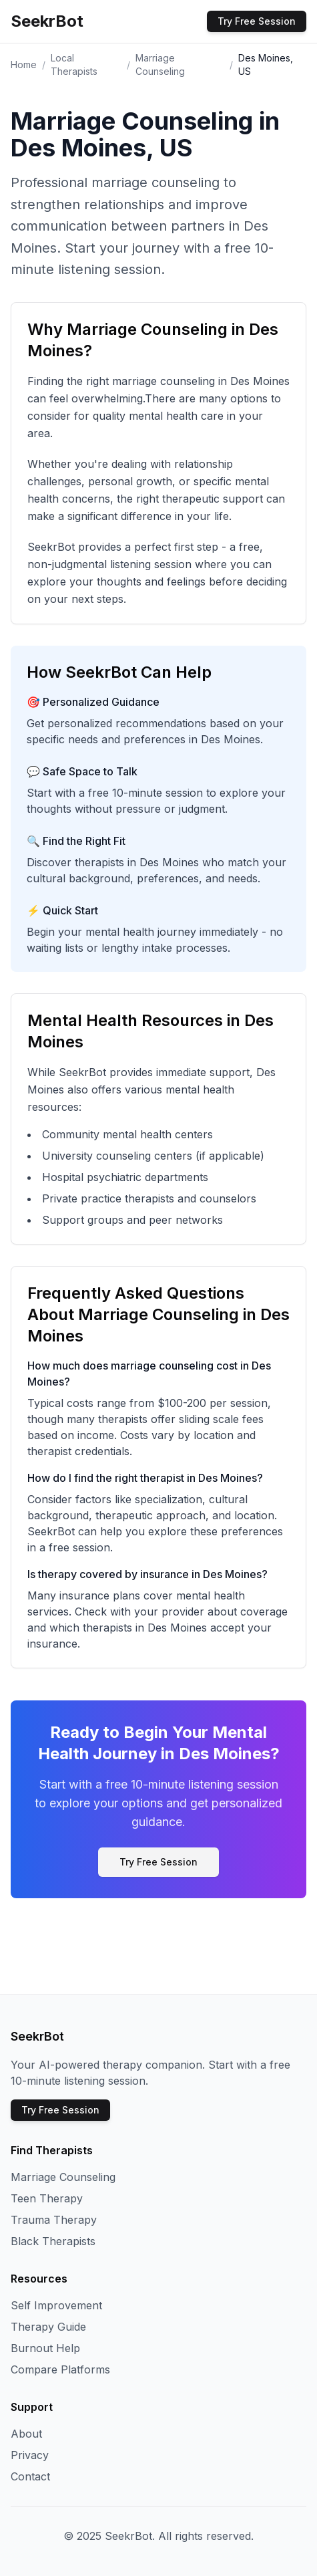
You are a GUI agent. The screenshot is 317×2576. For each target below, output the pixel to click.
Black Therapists (53, 2241)
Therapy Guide (48, 2326)
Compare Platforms (60, 2369)
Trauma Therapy (54, 2219)
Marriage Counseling (63, 2177)
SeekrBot (47, 21)
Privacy (30, 2455)
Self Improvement (56, 2305)
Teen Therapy (47, 2198)
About (26, 2433)
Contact (30, 2476)
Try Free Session (257, 21)
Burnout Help (45, 2348)
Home (24, 64)
